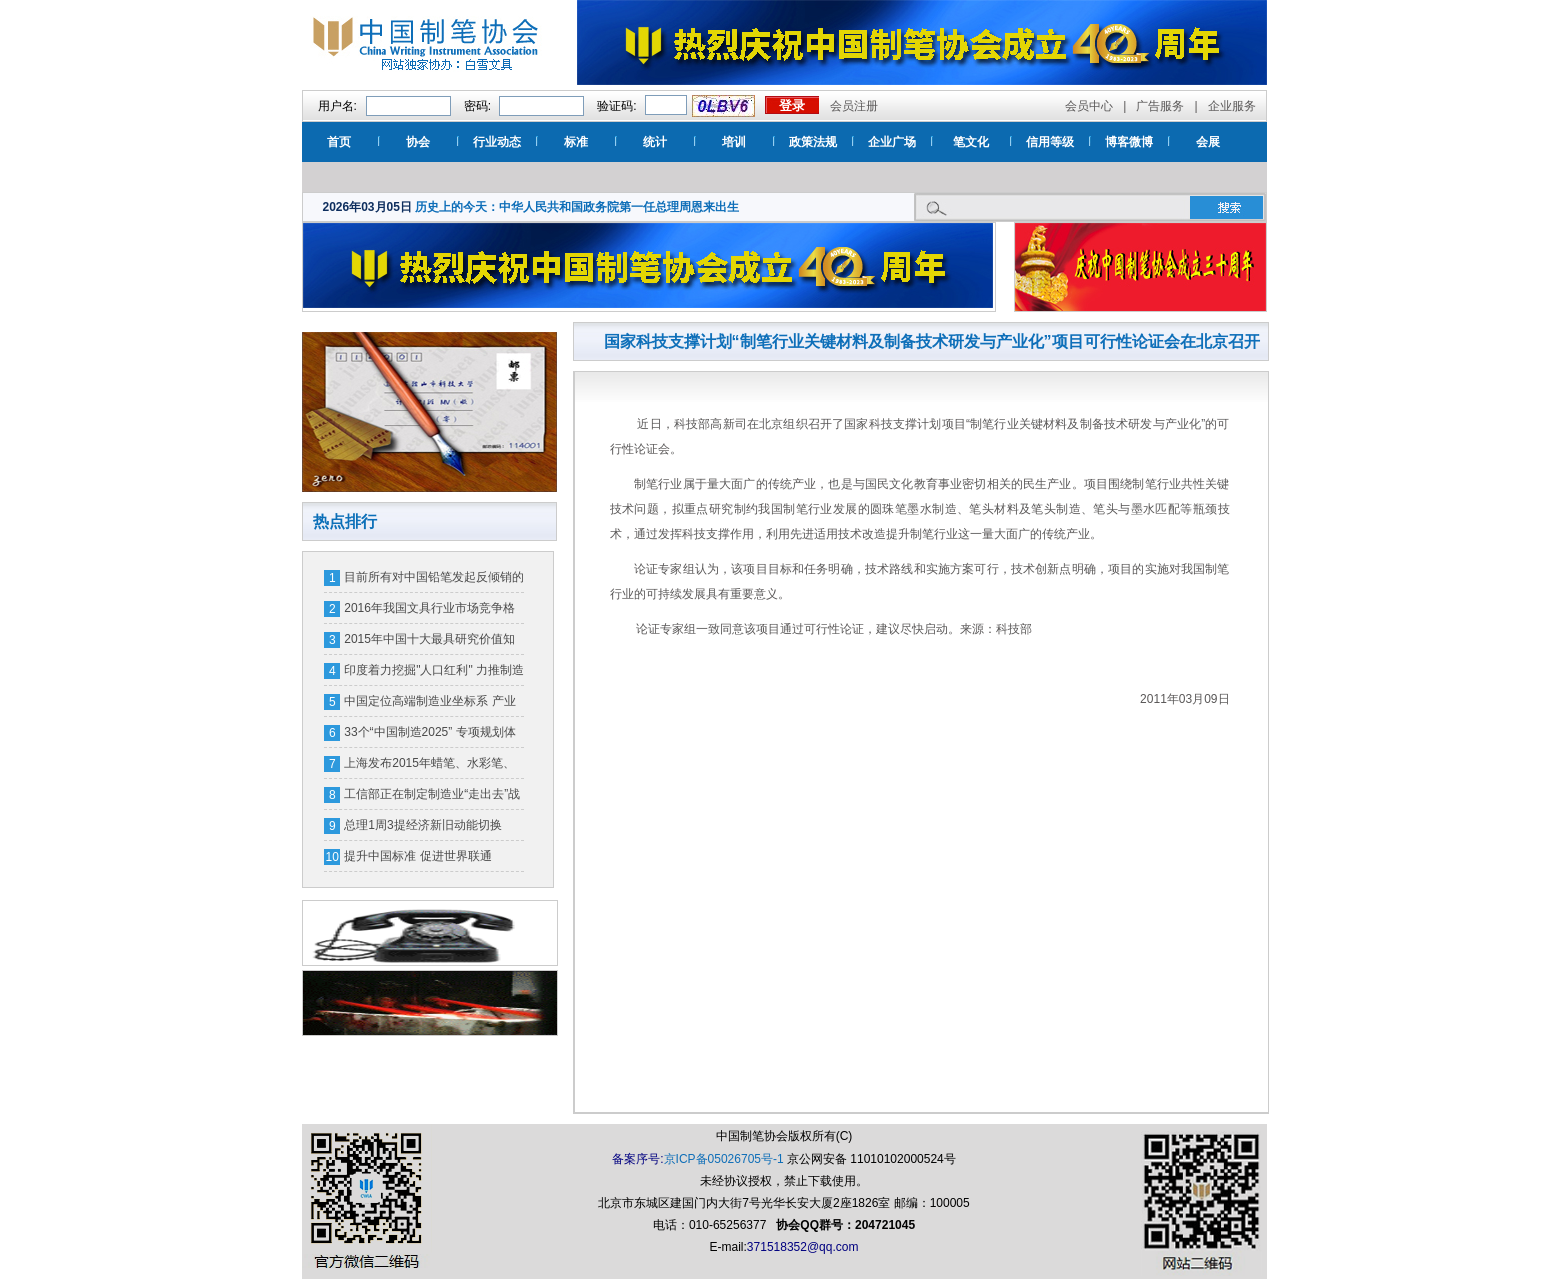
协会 (418, 142)
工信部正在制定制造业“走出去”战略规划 (432, 798)
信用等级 (1050, 142)
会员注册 (854, 106)
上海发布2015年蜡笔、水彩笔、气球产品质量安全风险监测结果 (429, 767)
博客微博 (1129, 142)
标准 (576, 142)
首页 (339, 142)
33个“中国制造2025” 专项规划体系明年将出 (429, 736)
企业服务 (1232, 106)
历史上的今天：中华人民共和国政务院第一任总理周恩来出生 (577, 207)
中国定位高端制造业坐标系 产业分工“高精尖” (429, 705)
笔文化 (971, 142)
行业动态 (497, 142)
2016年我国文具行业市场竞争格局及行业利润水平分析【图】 (429, 612)
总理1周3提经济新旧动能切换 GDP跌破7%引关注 (422, 829)
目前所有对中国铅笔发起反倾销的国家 (434, 581)
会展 (1208, 142)
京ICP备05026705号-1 (724, 1159)
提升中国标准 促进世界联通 (417, 856)
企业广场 (892, 142)
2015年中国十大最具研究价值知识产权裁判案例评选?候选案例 (429, 643)
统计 (655, 142)
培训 (734, 142)
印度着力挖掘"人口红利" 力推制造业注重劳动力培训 (434, 674)
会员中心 (1089, 106)
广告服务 (1160, 106)
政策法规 (813, 142)
